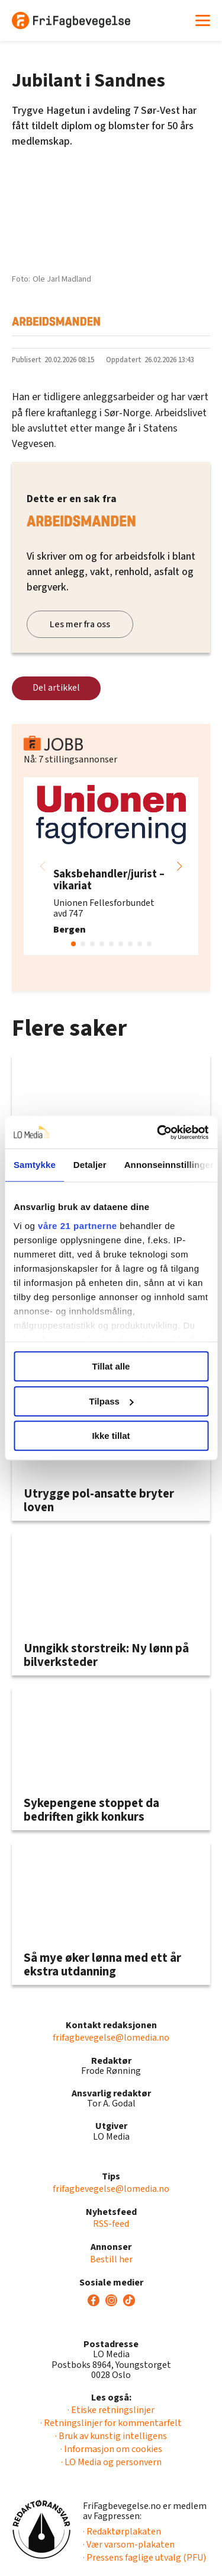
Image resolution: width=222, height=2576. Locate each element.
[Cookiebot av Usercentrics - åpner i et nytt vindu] (158, 1132)
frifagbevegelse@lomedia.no (111, 2037)
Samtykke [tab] (35, 1165)
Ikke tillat (111, 1436)
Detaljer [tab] (90, 1165)
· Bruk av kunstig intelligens (111, 2436)
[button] (179, 866)
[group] (111, 866)
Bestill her (111, 2259)
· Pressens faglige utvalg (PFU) (144, 2557)
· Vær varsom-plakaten (129, 2544)
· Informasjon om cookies (111, 2449)
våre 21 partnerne (77, 1226)
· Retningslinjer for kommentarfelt (111, 2423)
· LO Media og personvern (111, 2462)
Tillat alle (111, 1366)
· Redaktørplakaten (122, 2531)
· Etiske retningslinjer (111, 2410)
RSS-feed (111, 2223)
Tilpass (111, 1401)
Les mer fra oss (80, 624)
